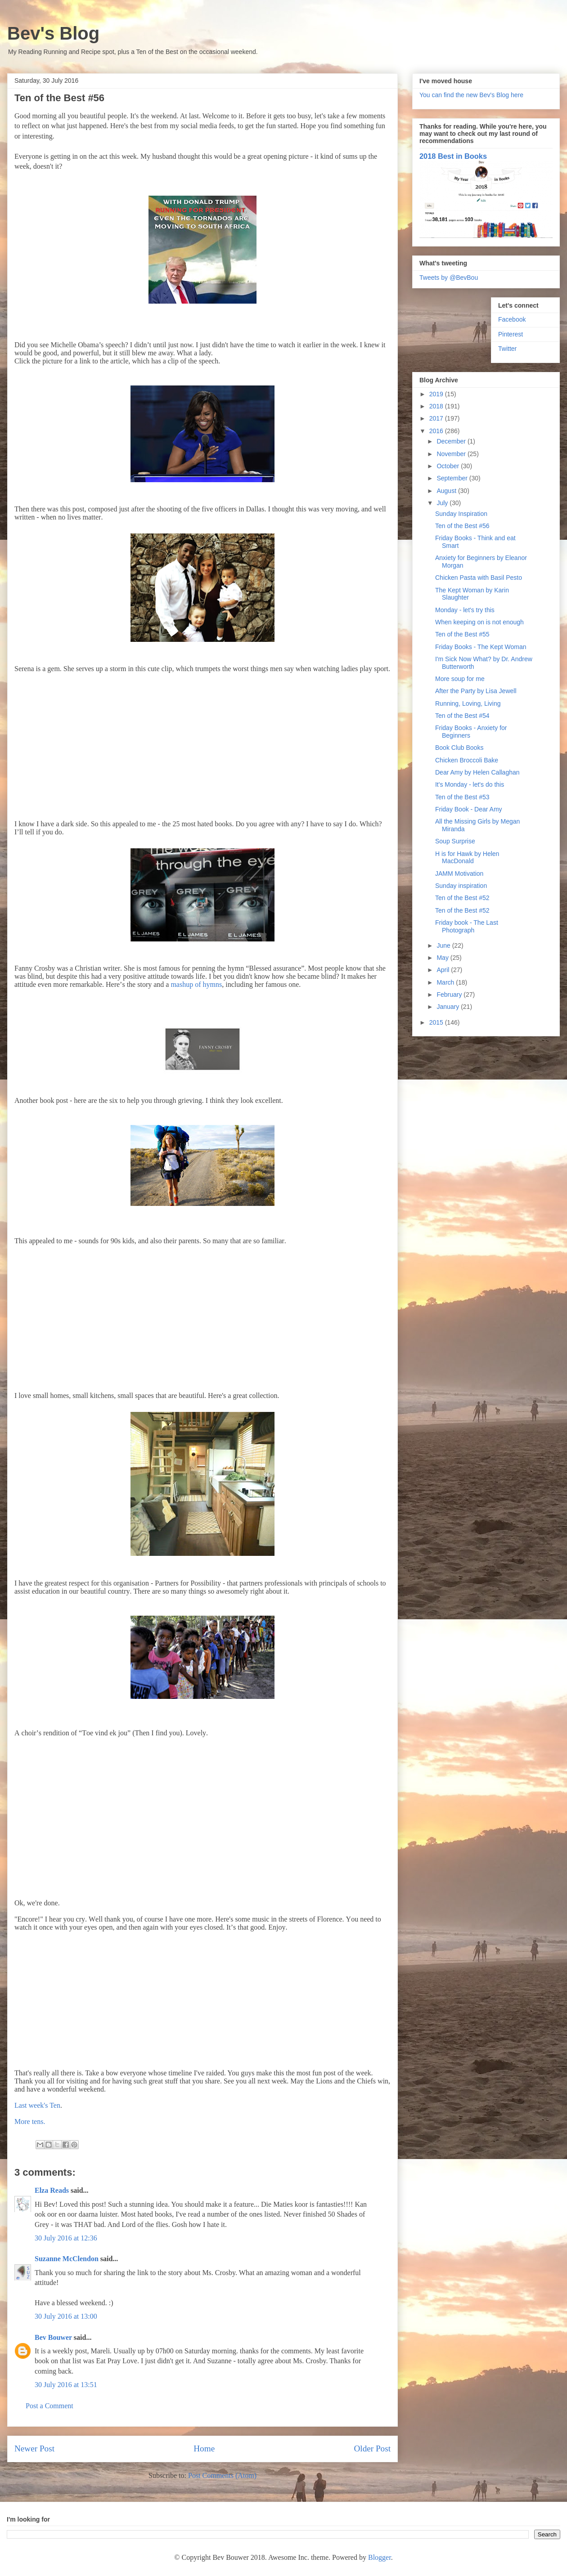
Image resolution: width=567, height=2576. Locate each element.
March (446, 982)
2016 (437, 431)
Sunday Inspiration (461, 513)
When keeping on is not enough (479, 622)
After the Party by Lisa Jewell (476, 690)
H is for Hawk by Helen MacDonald (467, 857)
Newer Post (34, 2448)
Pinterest (510, 334)
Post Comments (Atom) (222, 2475)
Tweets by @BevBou (448, 277)
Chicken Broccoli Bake (466, 760)
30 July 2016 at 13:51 (66, 2384)
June (444, 945)
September (452, 478)
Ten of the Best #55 (462, 634)
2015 (437, 1022)
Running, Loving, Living (468, 703)
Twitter (507, 348)
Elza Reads (52, 2190)
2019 (437, 394)
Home (204, 2448)
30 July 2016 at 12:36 (66, 2238)
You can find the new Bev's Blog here (471, 95)
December (451, 441)
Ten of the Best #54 (462, 715)
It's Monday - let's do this (469, 784)
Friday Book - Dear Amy (468, 809)
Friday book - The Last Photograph (466, 926)
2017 (437, 418)
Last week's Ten (37, 2105)
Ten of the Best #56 (462, 525)
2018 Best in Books (453, 156)
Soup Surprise (455, 841)
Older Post (372, 2448)
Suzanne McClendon (67, 2258)
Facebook (512, 319)
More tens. (29, 2121)
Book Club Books (459, 747)
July (443, 502)
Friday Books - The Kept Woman (480, 646)
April (443, 969)
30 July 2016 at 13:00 (66, 2316)
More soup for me (460, 678)
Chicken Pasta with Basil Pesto (478, 577)
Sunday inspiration (461, 885)
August (447, 490)
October (448, 466)
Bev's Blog (53, 33)
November (451, 453)
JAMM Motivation (459, 873)
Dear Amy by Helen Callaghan (477, 772)
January (448, 1006)
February (450, 994)
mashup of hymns (196, 984)
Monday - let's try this (465, 610)
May (443, 957)
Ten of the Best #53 (462, 797)
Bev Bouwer (53, 2337)
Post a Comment (49, 2406)
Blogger (379, 2557)
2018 (437, 406)
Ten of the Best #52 (462, 897)
